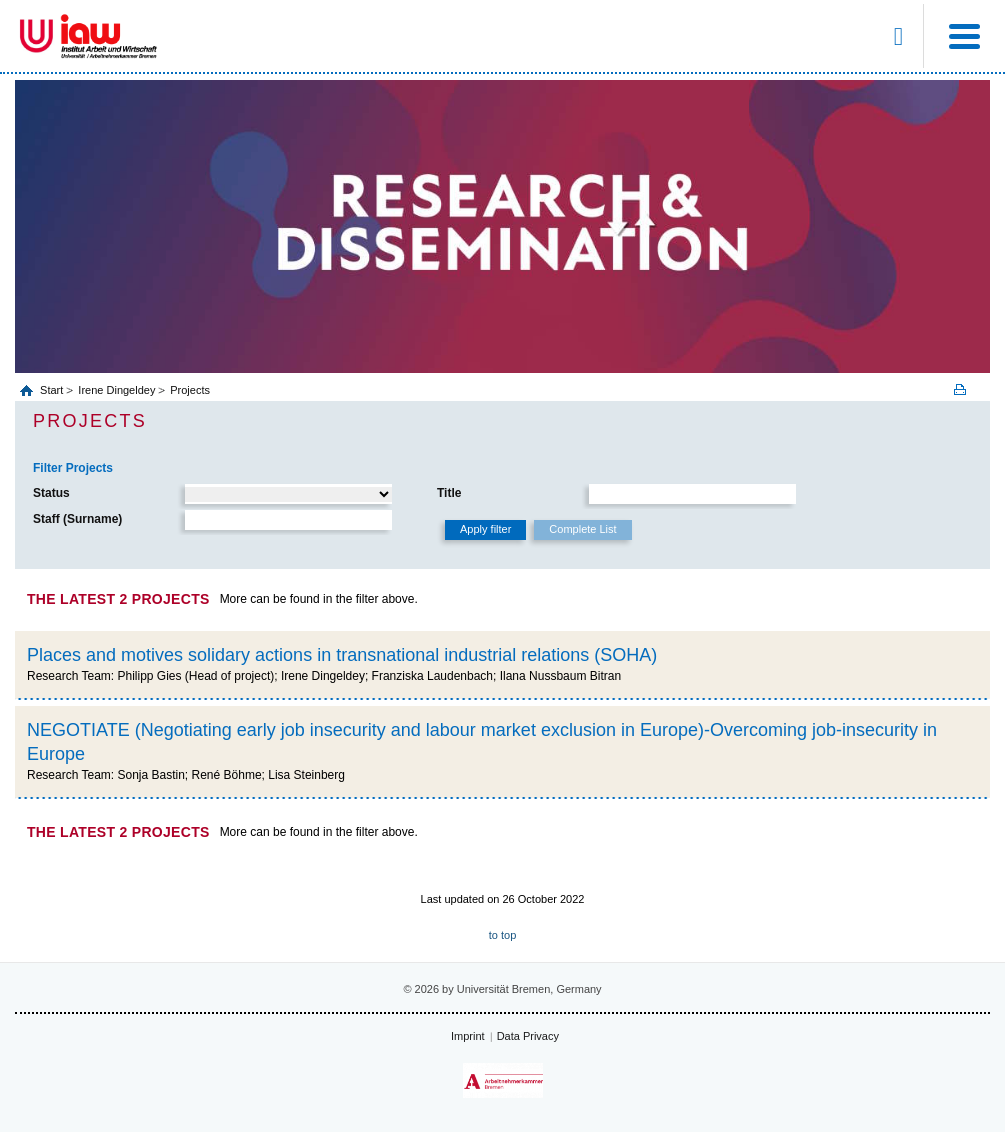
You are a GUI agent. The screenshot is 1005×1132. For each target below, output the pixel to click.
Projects (190, 390)
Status (51, 493)
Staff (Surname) (77, 519)
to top (503, 935)
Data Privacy (528, 1036)
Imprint (468, 1036)
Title (449, 493)
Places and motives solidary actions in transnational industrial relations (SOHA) (342, 655)
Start (53, 390)
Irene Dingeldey (116, 390)
